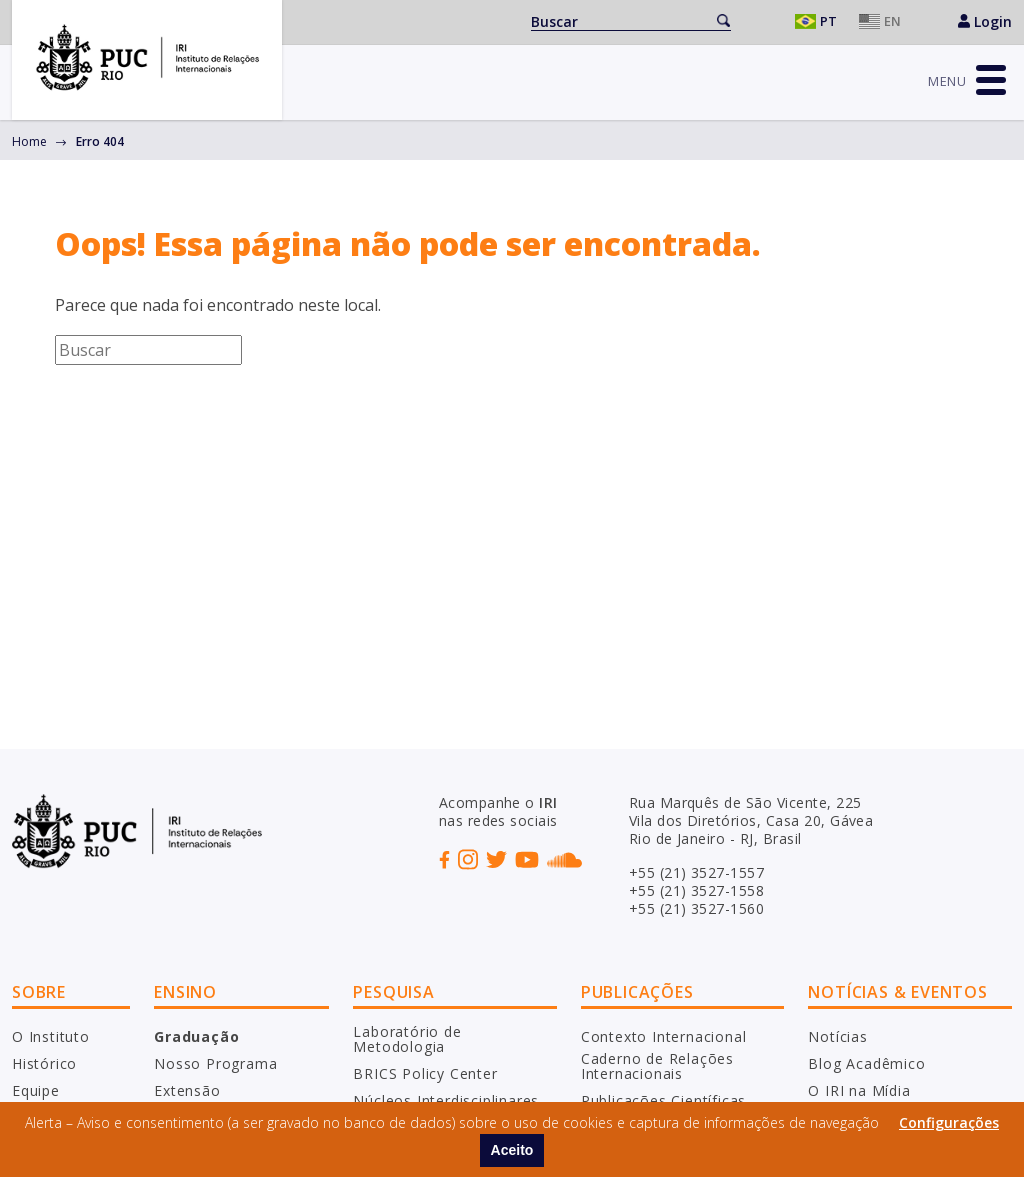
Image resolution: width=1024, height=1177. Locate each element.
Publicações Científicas (663, 1100)
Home (29, 141)
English (884, 21)
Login (985, 21)
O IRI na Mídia (859, 1090)
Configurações (949, 1122)
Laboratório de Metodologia (407, 1039)
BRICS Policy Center (425, 1073)
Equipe (36, 1090)
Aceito (512, 1150)
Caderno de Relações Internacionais (657, 1066)
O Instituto (51, 1036)
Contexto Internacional (664, 1036)
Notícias (837, 1036)
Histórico (44, 1063)
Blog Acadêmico (866, 1063)
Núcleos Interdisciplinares (446, 1100)
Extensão (187, 1090)
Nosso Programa (215, 1063)
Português (820, 21)
